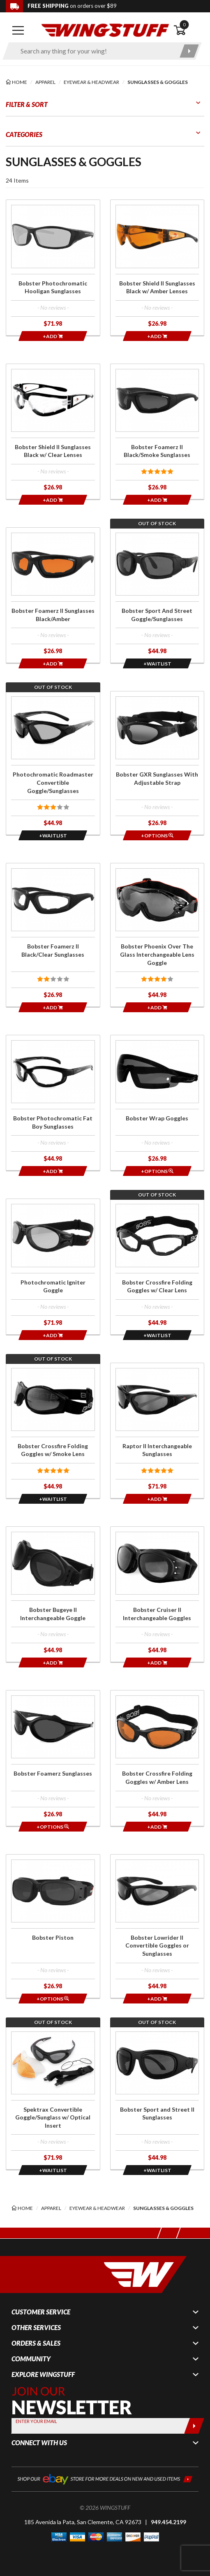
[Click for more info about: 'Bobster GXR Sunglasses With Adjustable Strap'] (157, 763)
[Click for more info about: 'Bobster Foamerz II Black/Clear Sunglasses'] (53, 935)
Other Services (36, 2327)
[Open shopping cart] (189, 30)
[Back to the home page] (105, 29)
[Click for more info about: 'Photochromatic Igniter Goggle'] (53, 1266)
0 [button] (184, 24)
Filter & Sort (27, 104)
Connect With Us (39, 2442)
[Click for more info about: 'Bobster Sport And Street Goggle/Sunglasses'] (157, 595)
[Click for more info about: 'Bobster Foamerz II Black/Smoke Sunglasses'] (157, 431)
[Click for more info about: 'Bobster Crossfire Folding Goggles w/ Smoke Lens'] (53, 1430)
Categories (24, 134)
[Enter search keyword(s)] (95, 51)
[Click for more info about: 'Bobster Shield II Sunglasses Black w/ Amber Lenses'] (157, 267)
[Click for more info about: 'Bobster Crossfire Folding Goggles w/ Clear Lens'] (157, 1266)
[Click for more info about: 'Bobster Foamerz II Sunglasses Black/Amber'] (53, 595)
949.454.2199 (168, 2521)
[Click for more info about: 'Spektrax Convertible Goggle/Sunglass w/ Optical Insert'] (53, 2098)
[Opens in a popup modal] (157, 663)
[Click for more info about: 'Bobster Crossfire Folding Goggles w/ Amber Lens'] (157, 1757)
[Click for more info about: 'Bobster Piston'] (53, 1926)
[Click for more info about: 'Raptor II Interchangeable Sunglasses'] (157, 1430)
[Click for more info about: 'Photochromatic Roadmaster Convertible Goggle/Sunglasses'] (53, 763)
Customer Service (41, 2312)
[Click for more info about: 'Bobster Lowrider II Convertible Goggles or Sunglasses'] (157, 1926)
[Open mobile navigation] (18, 30)
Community (31, 2359)
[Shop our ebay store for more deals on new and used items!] (105, 2478)
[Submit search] (189, 51)
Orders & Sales (36, 2343)
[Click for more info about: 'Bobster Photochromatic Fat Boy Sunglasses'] (53, 1102)
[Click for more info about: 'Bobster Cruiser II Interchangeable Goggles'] (157, 1594)
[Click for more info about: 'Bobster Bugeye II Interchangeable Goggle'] (53, 1594)
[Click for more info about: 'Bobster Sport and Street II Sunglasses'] (157, 2098)
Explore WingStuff (43, 2374)
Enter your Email (36, 2421)
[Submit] (194, 2426)
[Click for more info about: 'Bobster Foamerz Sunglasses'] (53, 1757)
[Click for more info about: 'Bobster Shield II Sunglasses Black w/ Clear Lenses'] (53, 431)
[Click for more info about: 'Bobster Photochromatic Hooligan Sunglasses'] (53, 267)
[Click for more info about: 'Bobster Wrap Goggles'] (157, 1102)
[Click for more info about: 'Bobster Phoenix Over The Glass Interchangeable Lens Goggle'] (157, 935)
